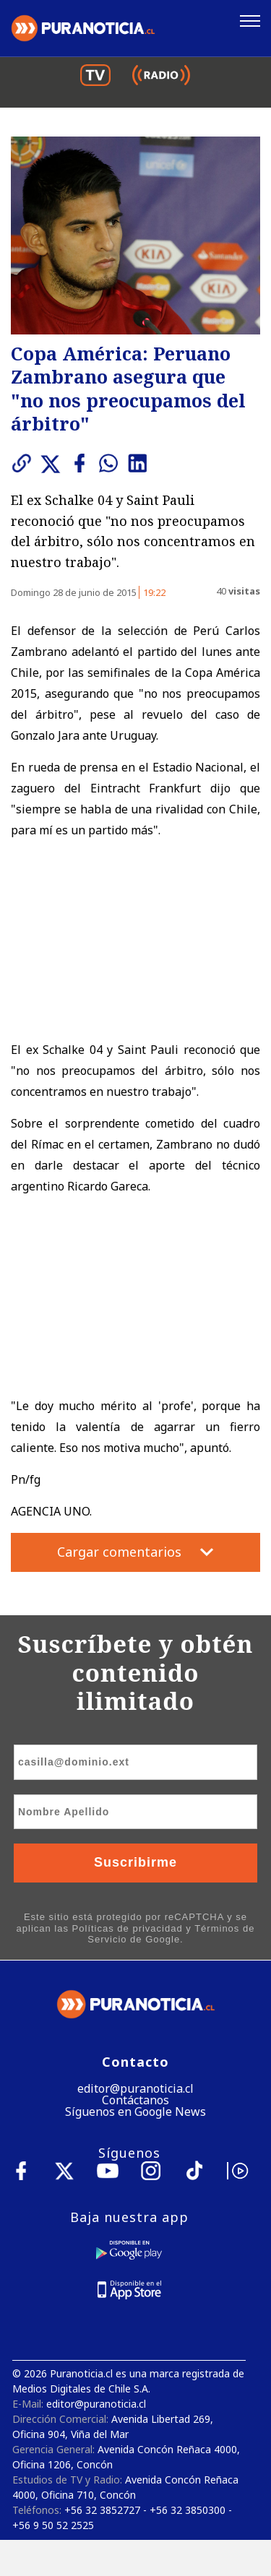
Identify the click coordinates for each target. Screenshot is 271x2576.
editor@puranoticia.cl (135, 2088)
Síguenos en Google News (135, 2111)
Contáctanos (135, 2100)
